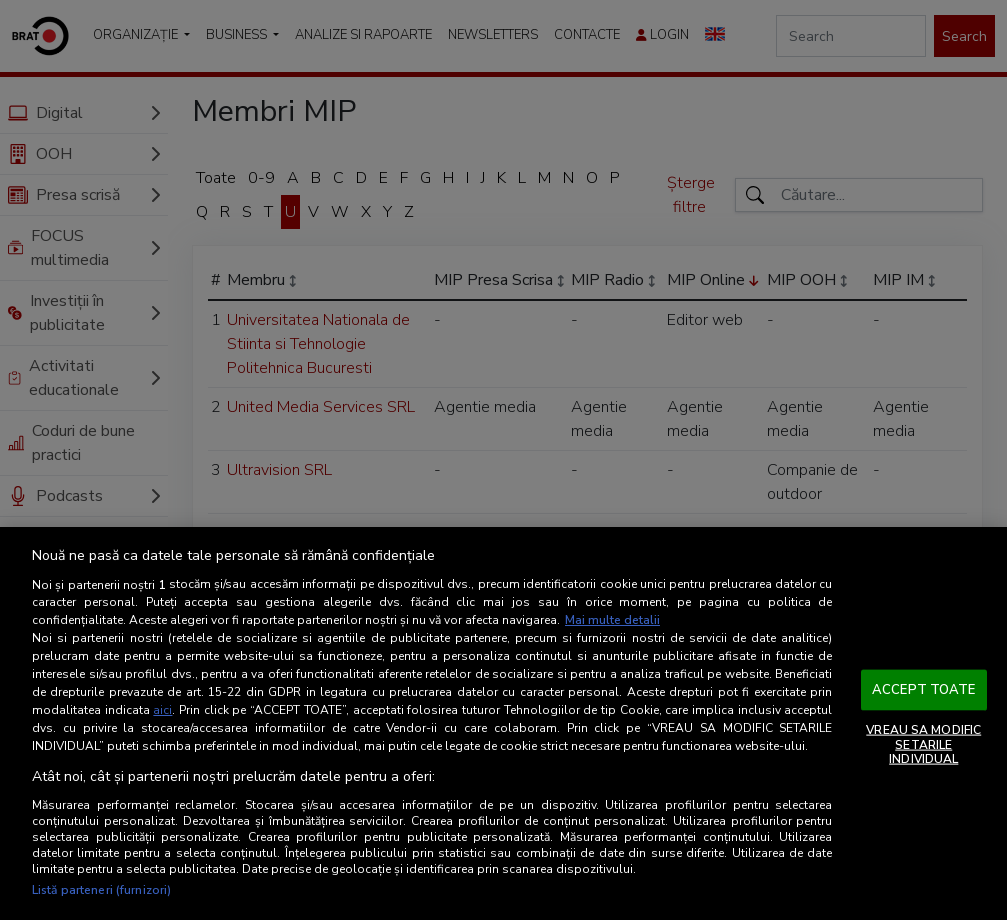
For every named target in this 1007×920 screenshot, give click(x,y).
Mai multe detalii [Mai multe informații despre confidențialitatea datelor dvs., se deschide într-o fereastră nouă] (612, 620)
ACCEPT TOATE (924, 689)
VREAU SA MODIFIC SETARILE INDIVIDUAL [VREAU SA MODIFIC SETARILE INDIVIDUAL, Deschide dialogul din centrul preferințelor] (923, 744)
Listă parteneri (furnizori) (101, 890)
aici (162, 710)
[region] (503, 723)
